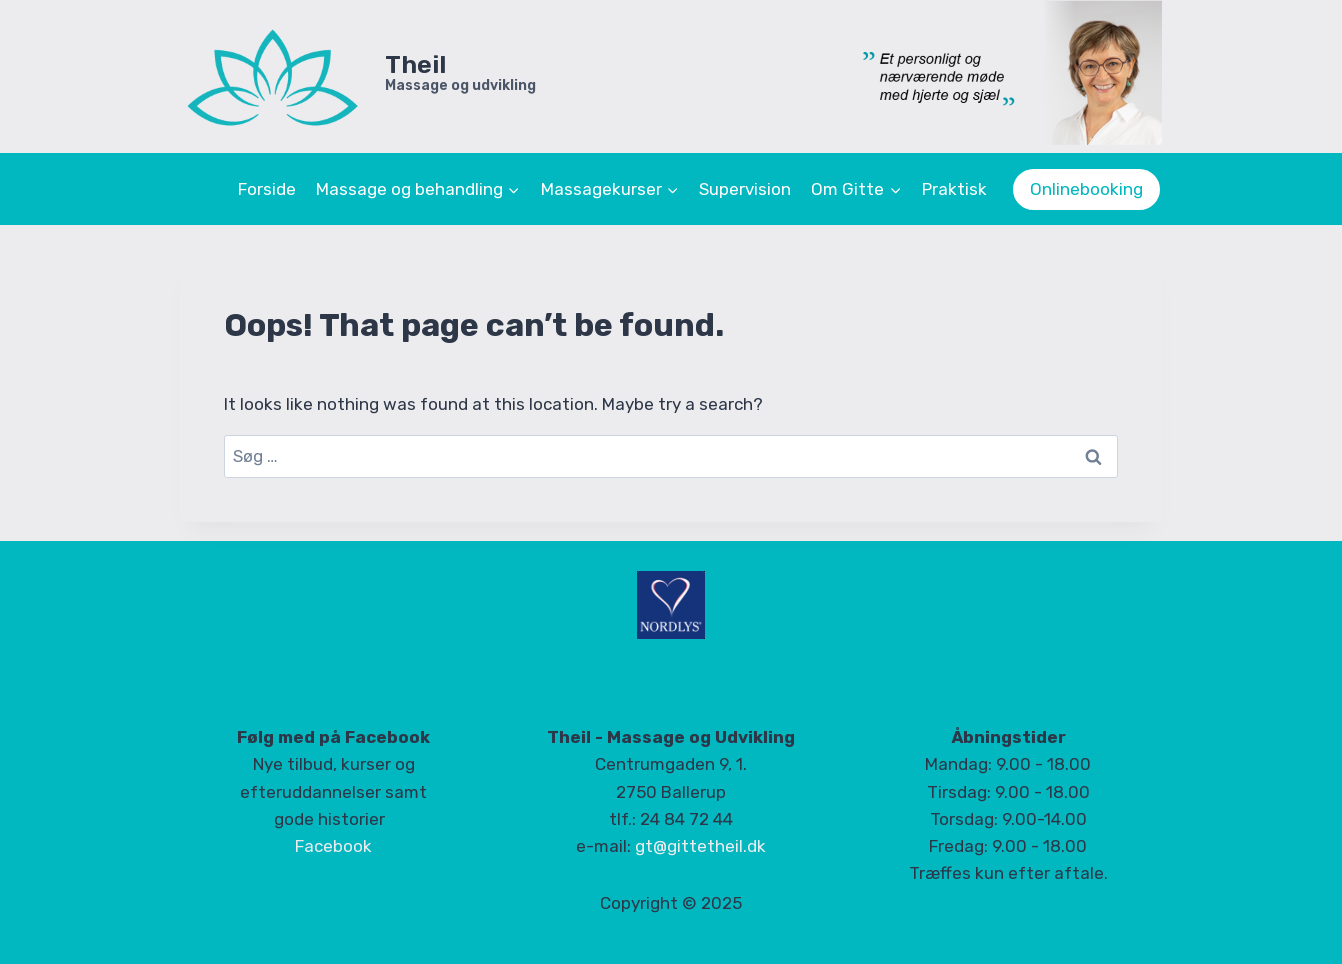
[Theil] (358, 77)
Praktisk (954, 189)
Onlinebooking (1086, 189)
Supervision (745, 189)
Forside (267, 189)
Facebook (333, 846)
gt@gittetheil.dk (700, 846)
